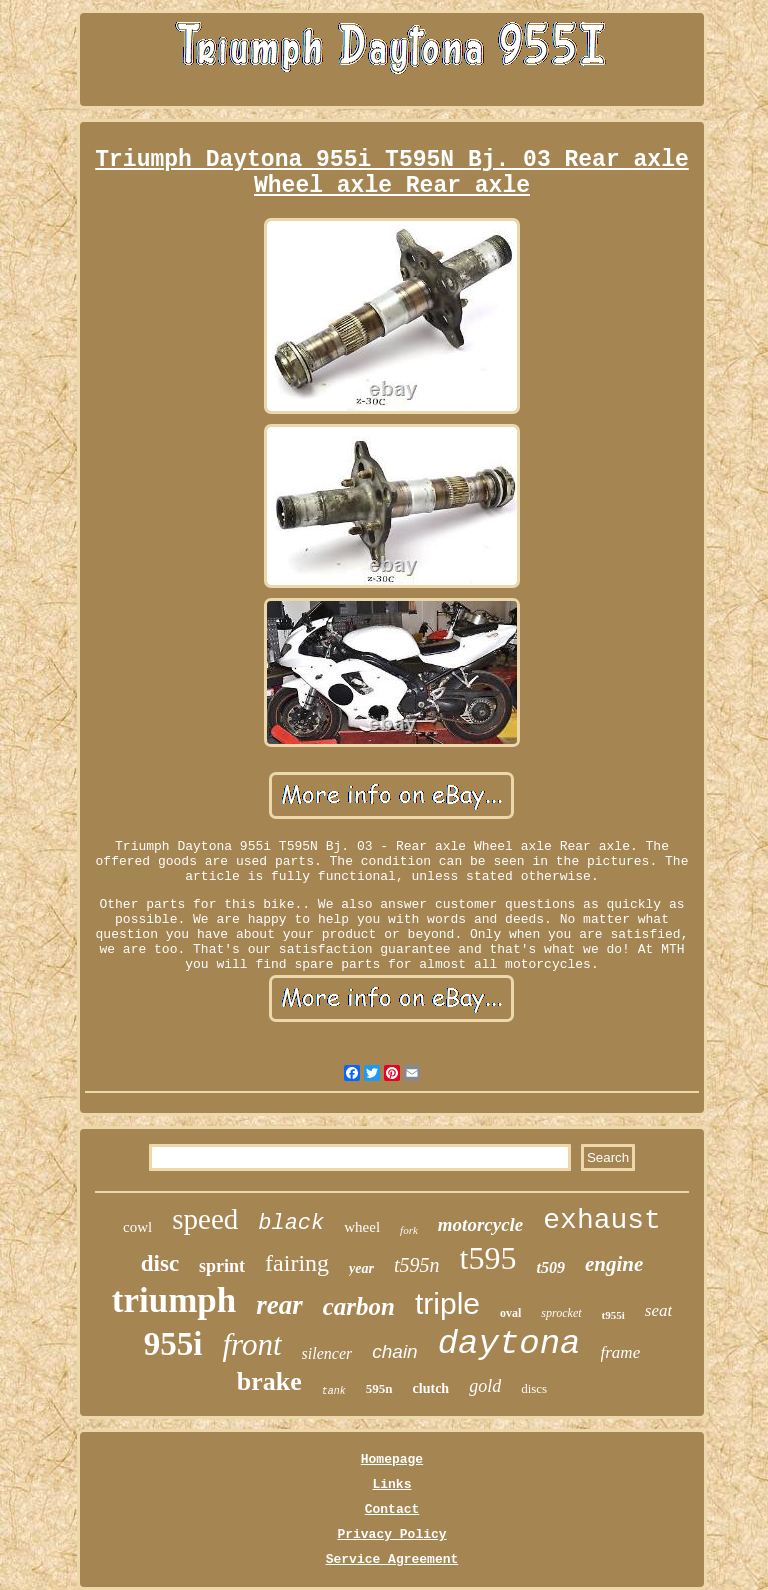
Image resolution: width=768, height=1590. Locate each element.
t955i (613, 1315)
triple (447, 1303)
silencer (327, 1353)
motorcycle (480, 1224)
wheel (362, 1227)
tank (334, 1391)
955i (173, 1344)
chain (394, 1351)
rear (279, 1305)
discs (534, 1388)
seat (658, 1310)
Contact (392, 1509)
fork (409, 1230)
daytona (509, 1344)
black (291, 1223)
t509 (550, 1267)
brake (269, 1381)
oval (510, 1313)
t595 (488, 1258)
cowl (137, 1227)
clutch (431, 1388)
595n (379, 1388)
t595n (417, 1265)
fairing (297, 1263)
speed (205, 1219)
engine (614, 1264)
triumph (174, 1300)
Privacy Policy (391, 1534)
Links (391, 1484)
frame (621, 1352)
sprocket (561, 1313)
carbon (359, 1306)
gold (485, 1386)
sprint (222, 1266)
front (251, 1344)
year (361, 1268)
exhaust (602, 1220)
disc (160, 1263)
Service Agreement (392, 1559)
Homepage (392, 1459)
